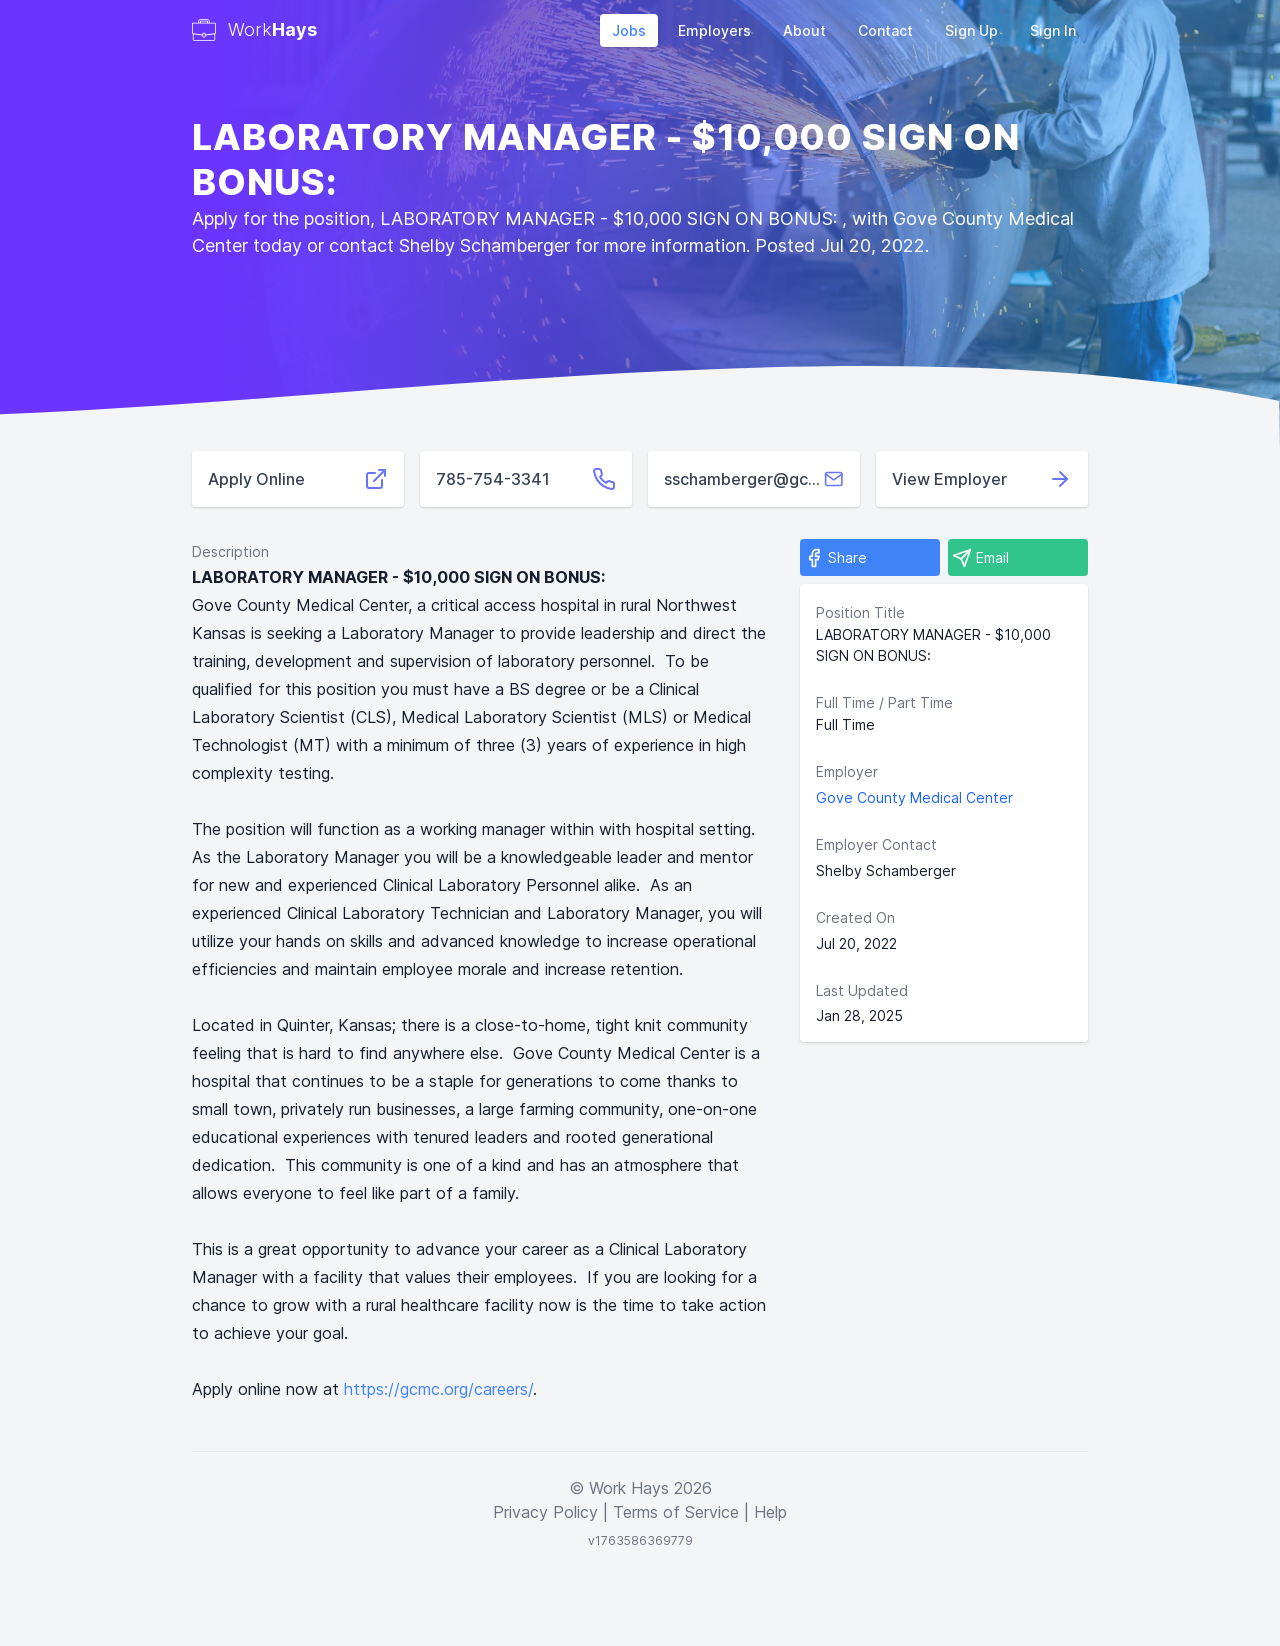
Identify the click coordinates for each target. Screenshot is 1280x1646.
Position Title (860, 612)
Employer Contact (876, 844)
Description (230, 551)
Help (770, 1512)
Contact (885, 30)
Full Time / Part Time (884, 702)
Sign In (1053, 30)
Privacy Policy (545, 1512)
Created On (855, 917)
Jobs (629, 30)
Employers (714, 30)
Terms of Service (676, 1512)
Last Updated (862, 990)
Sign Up (971, 30)
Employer (847, 771)
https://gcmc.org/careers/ (438, 1389)
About (804, 30)
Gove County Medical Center (914, 797)
